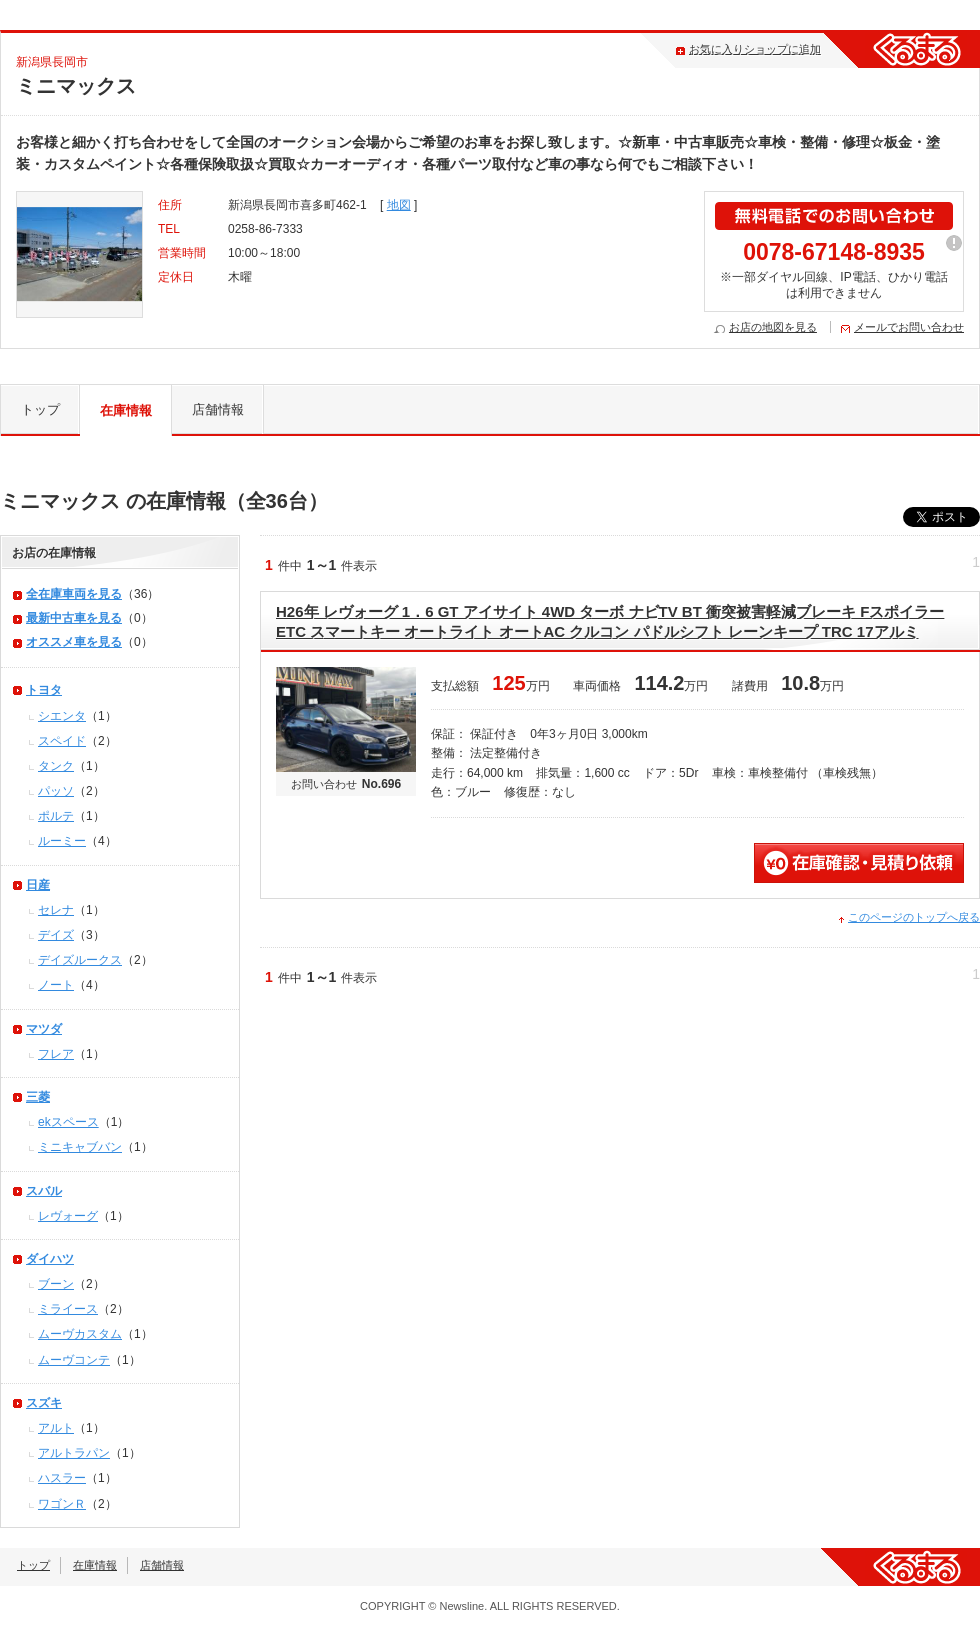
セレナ (56, 910)
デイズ (56, 935)
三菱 (38, 1097)
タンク (56, 766)
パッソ (56, 791)
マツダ (44, 1029)
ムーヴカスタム (80, 1334)
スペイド (62, 741)
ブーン (56, 1284)
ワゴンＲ (62, 1504)
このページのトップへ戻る (914, 917)
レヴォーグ (68, 1216)
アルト (56, 1428)
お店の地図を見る (773, 327)
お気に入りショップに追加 (755, 49)
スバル (44, 1191)
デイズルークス (80, 960)
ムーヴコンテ (74, 1360)
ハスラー (62, 1478)
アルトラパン (74, 1453)
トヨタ (44, 690)
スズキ (44, 1403)
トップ (40, 409)
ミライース (68, 1309)
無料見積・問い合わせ (859, 863)
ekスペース (68, 1122)
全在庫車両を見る (74, 594)
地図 (399, 205)
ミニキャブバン (80, 1147)
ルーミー (62, 841)
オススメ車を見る (74, 642)
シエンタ (62, 716)
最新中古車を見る (74, 618)
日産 (38, 885)
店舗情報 (218, 409)
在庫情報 (126, 410)
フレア (56, 1054)
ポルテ (56, 816)
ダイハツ (50, 1259)
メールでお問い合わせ (909, 327)
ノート (56, 985)
